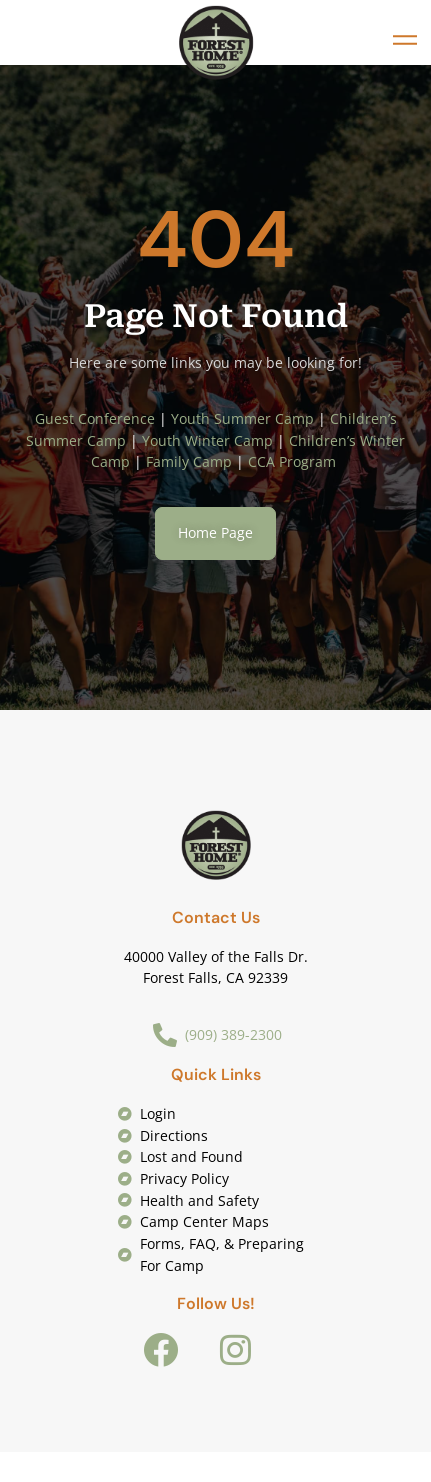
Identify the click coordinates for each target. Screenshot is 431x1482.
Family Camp (189, 461)
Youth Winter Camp (207, 440)
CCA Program (294, 461)
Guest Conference (95, 418)
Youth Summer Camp (242, 418)
